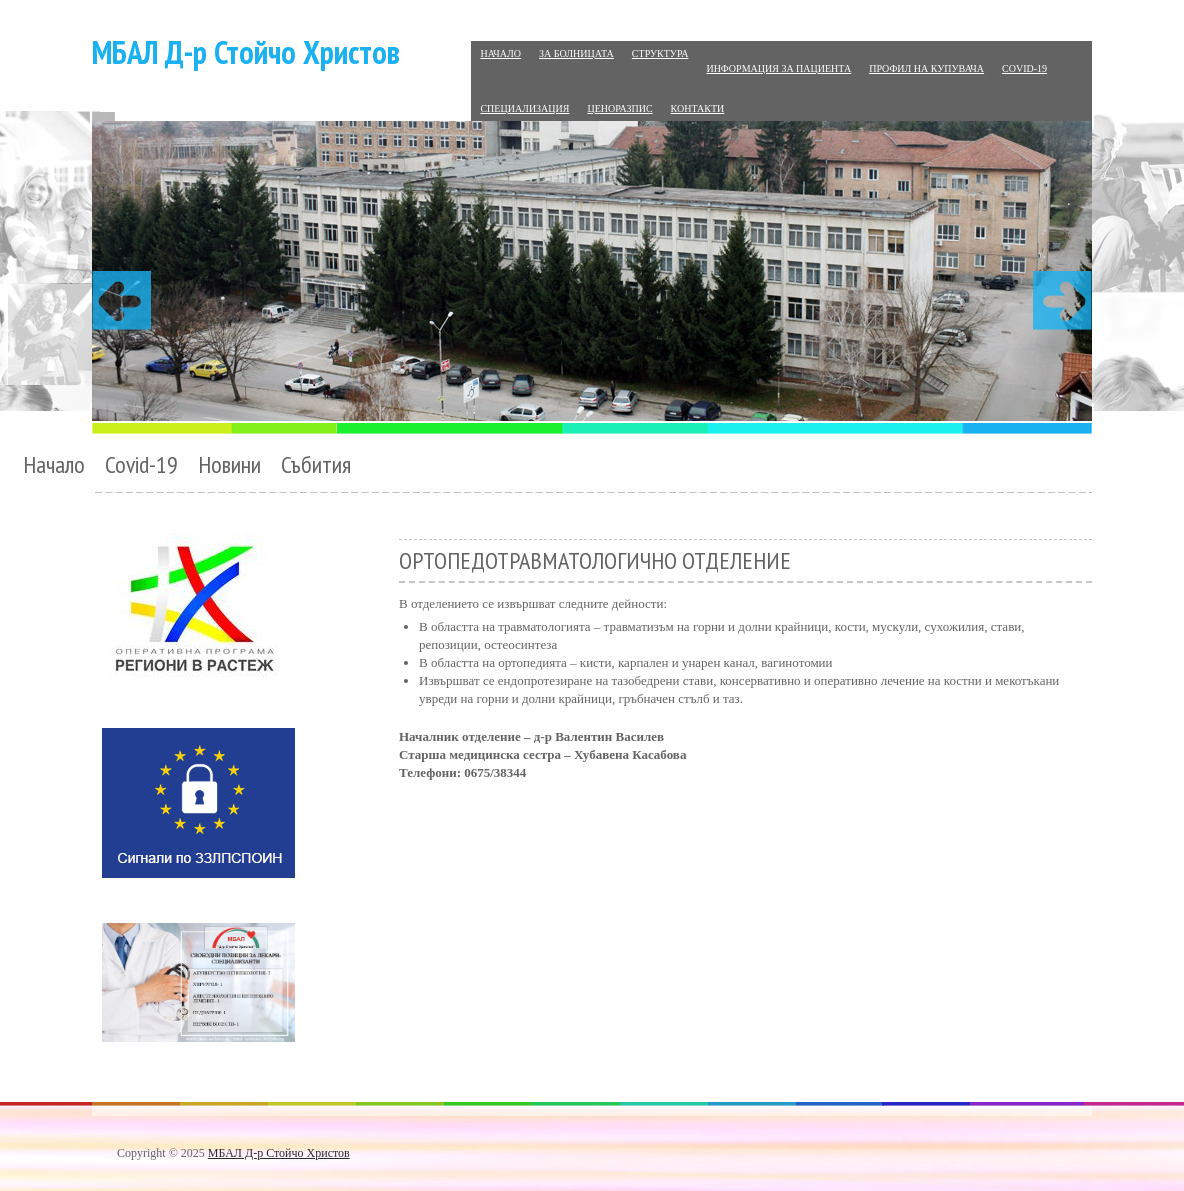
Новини (229, 464)
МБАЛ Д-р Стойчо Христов (246, 52)
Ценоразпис (619, 108)
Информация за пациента (778, 68)
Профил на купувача (926, 68)
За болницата (576, 53)
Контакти (698, 108)
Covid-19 (1024, 68)
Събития (316, 464)
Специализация (524, 108)
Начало (500, 53)
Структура (660, 53)
